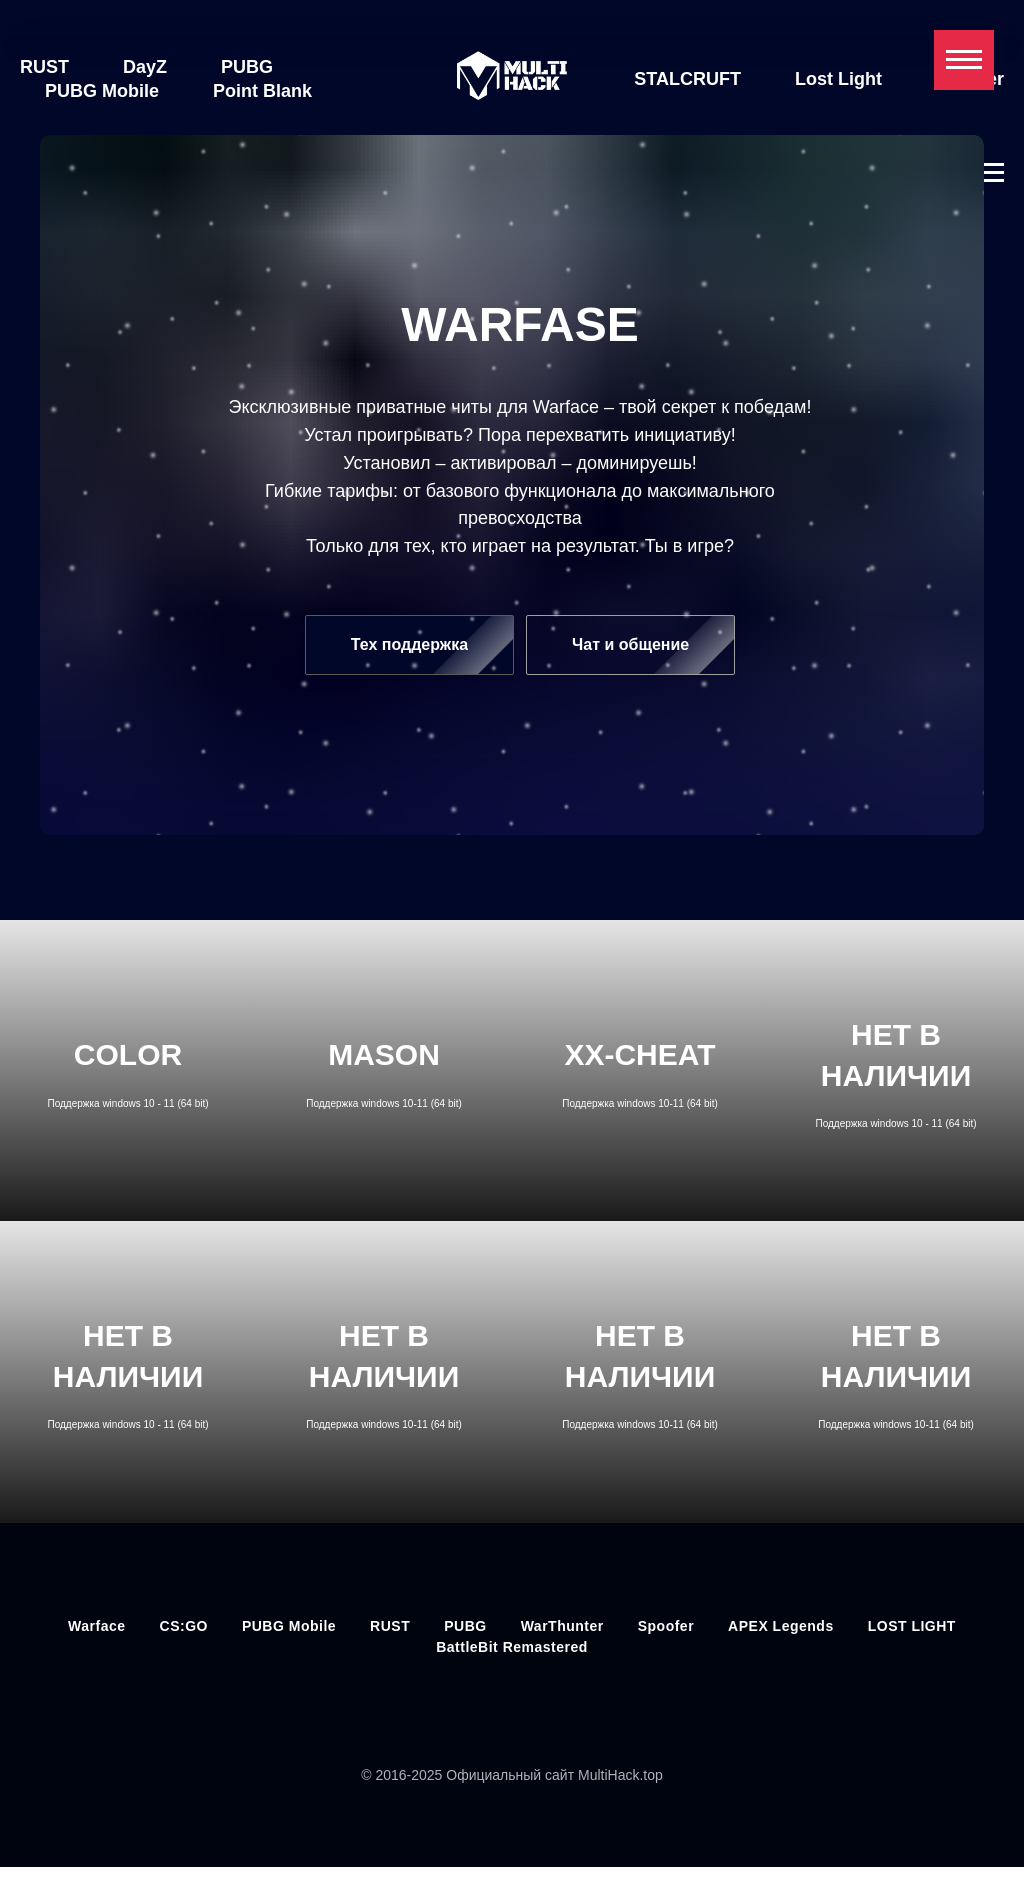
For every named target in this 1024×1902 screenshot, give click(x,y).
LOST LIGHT (912, 1631)
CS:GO (184, 1631)
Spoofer (902, 91)
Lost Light (867, 67)
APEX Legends (781, 1631)
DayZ (145, 67)
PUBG (247, 67)
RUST (44, 67)
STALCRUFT (716, 67)
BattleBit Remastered (512, 1652)
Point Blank (262, 91)
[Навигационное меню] (964, 60)
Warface (96, 1631)
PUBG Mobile (102, 91)
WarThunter (562, 1631)
